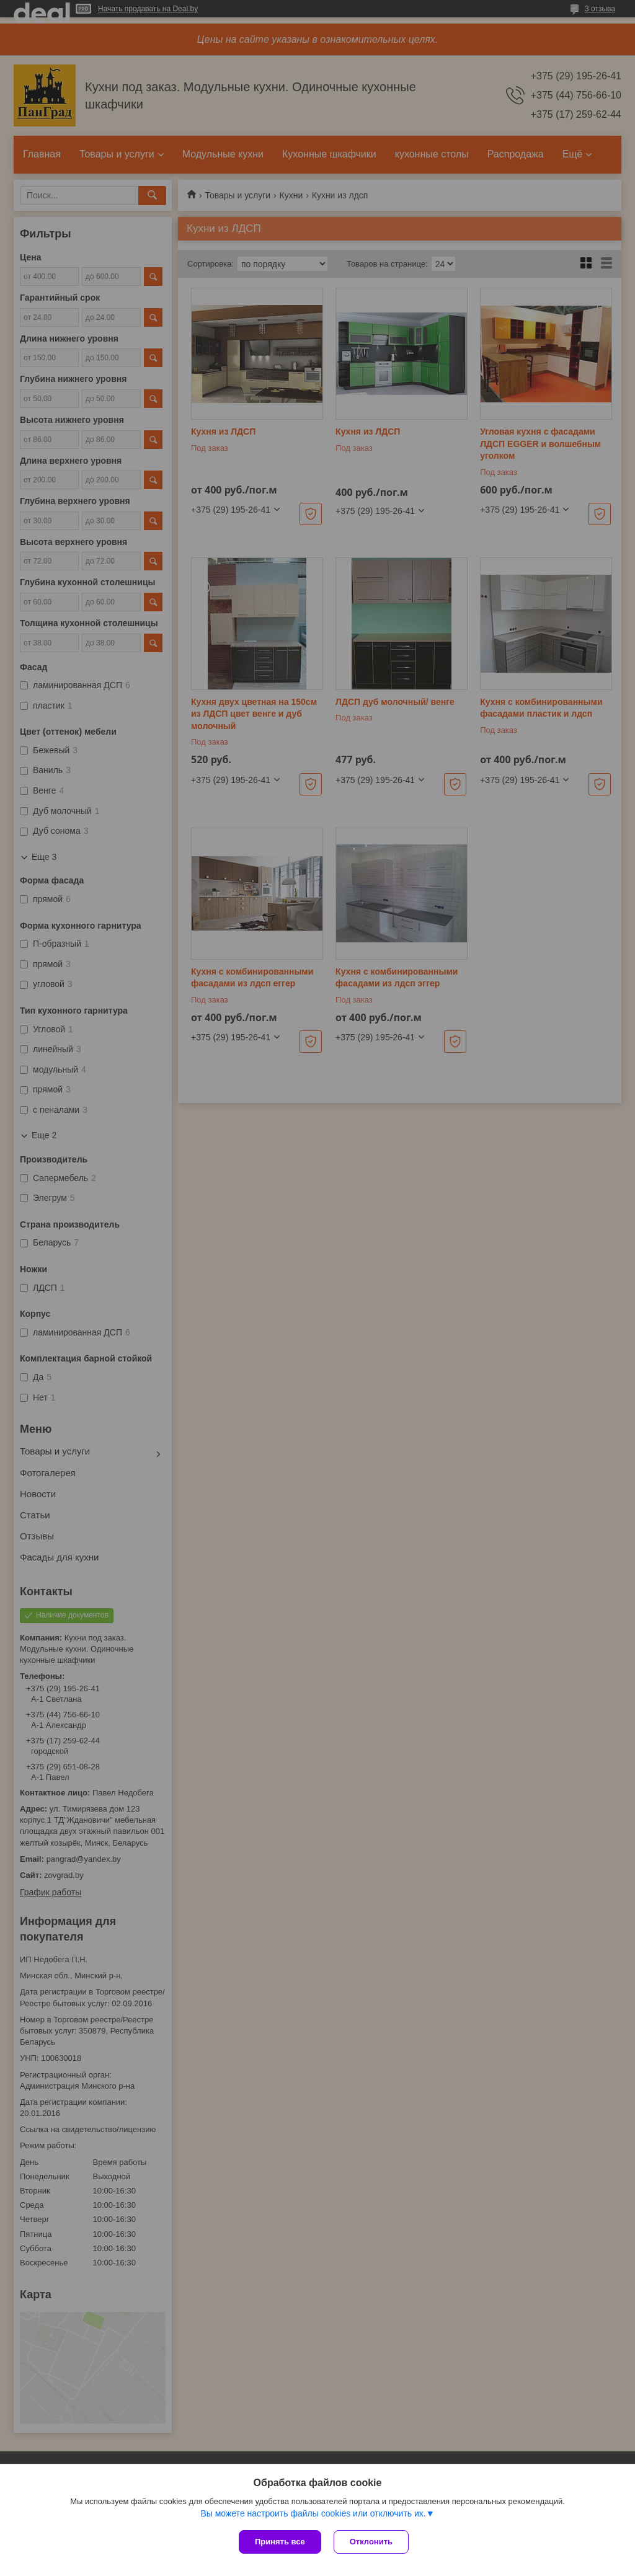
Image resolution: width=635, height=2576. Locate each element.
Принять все (280, 2541)
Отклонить (371, 2541)
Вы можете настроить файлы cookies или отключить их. (312, 2513)
